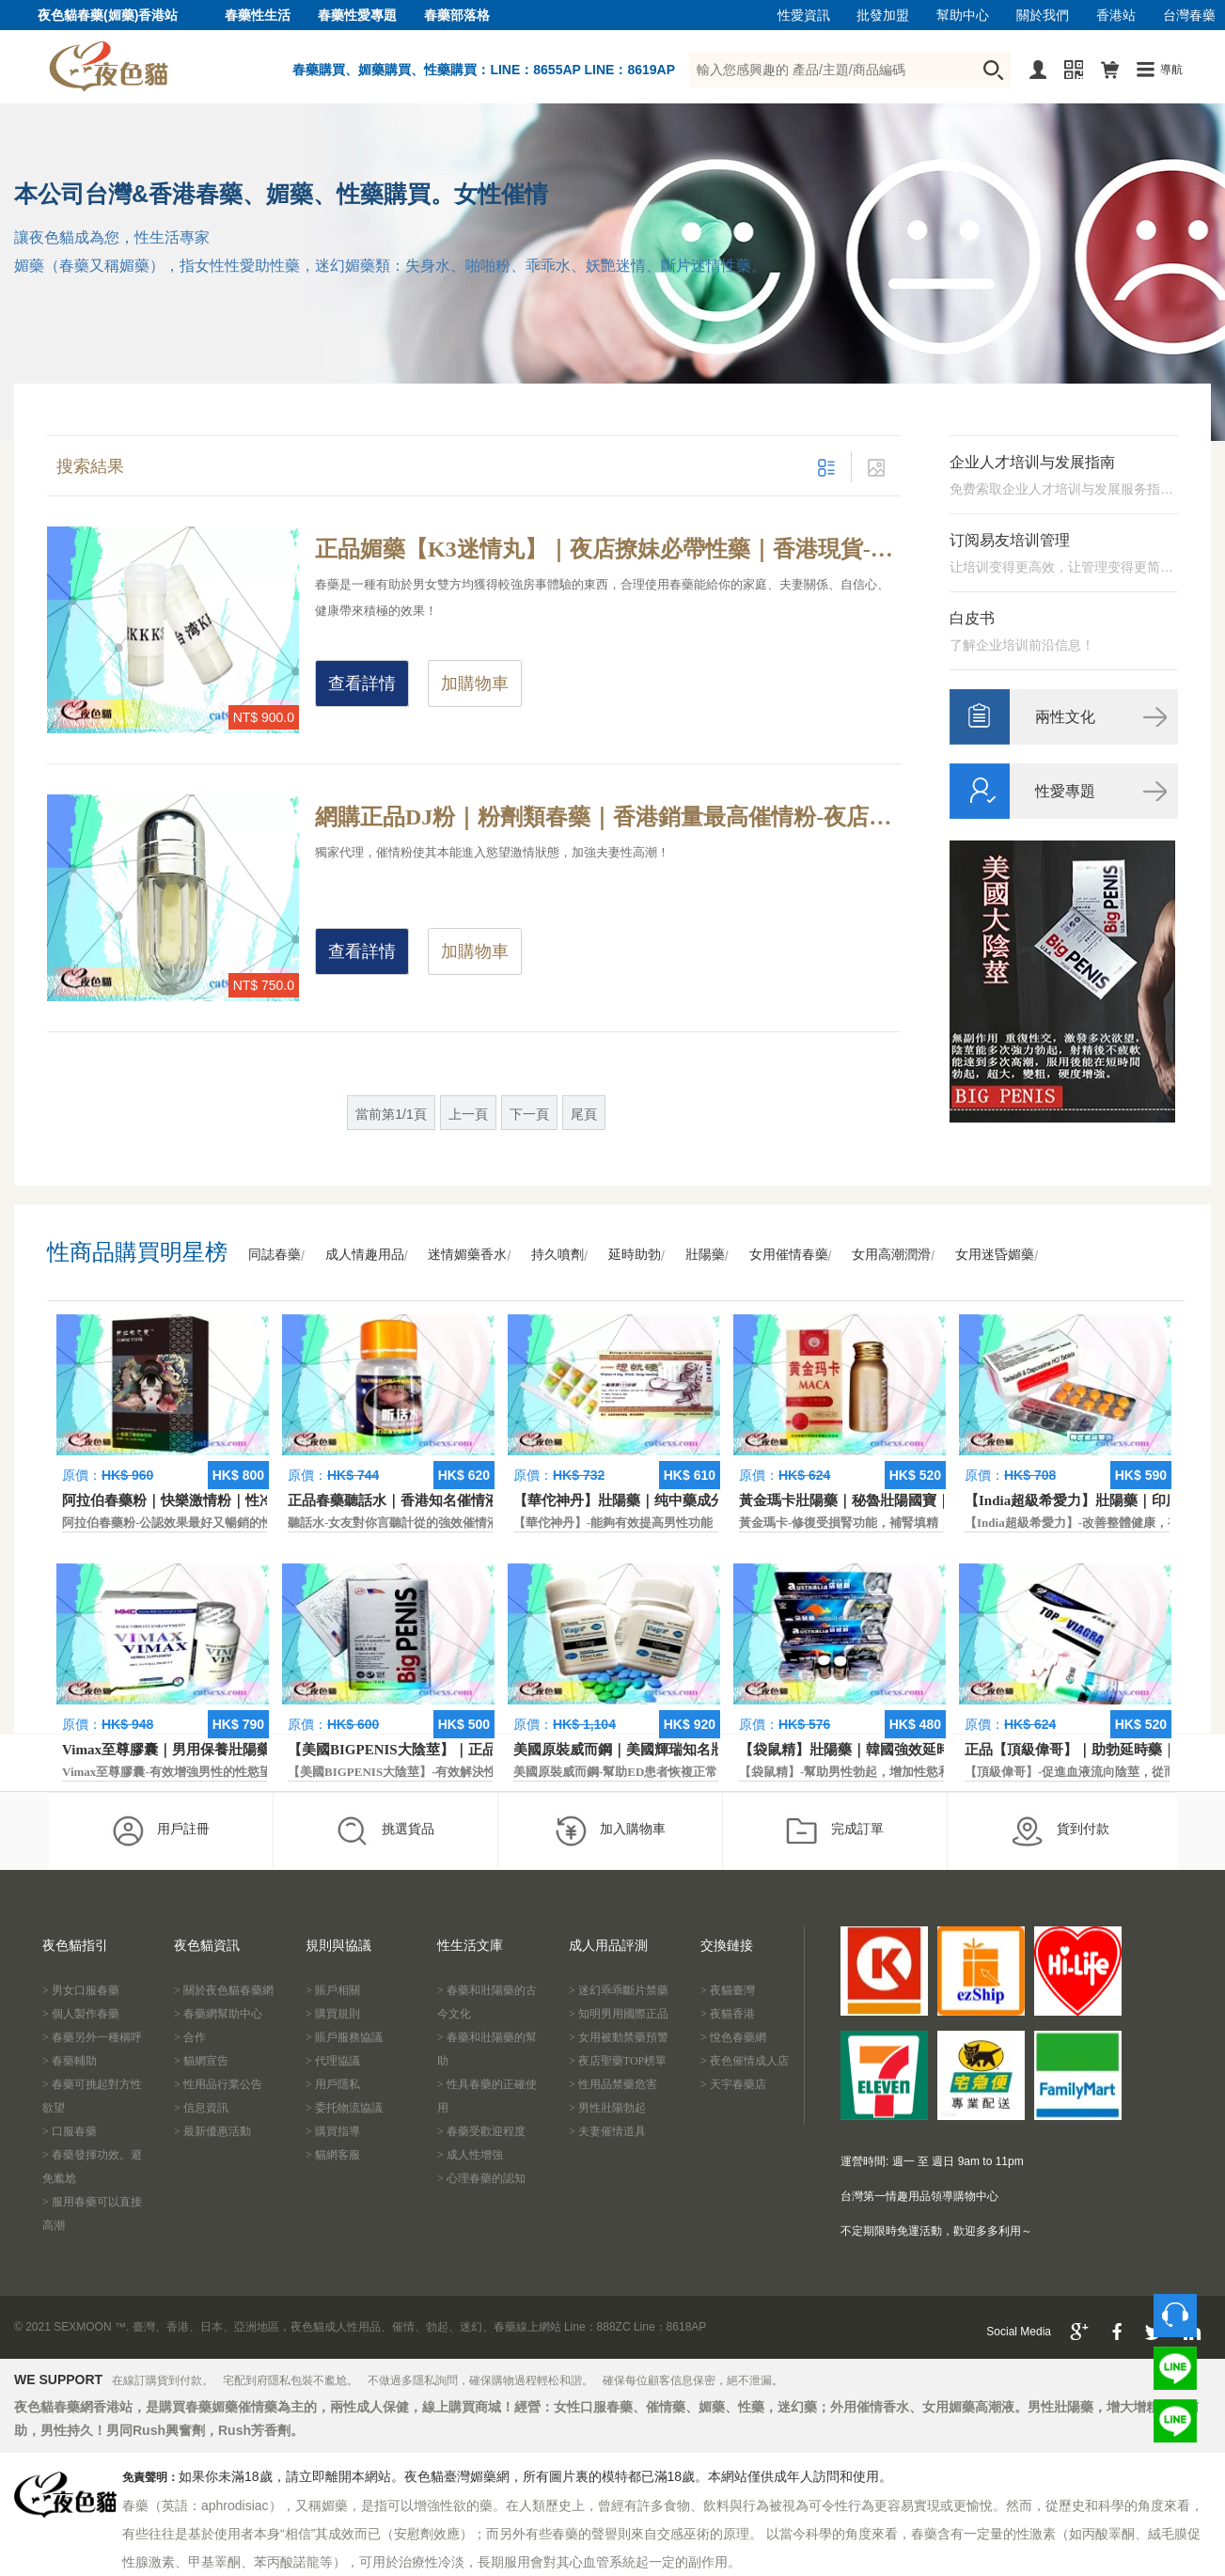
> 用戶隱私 (333, 2084)
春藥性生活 (258, 15)
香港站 (1116, 15)
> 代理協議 (333, 2060)
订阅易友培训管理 (1010, 540)
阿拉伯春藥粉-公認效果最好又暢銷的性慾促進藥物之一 (210, 1523)
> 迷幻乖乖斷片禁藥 (618, 1990)
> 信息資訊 (201, 2107)
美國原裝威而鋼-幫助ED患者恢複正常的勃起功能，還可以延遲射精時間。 (713, 1772)
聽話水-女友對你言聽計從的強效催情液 (393, 1523)
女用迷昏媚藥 (994, 1255)
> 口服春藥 (69, 2131)
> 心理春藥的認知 (481, 2178)
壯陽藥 (705, 1255)
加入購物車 (610, 1830)
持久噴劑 (557, 1255)
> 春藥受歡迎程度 (481, 2131)
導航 (1171, 69)
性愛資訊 (803, 15)
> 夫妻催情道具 (607, 2131)
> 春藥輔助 (69, 2060)
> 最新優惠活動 (212, 2131)
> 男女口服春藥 (80, 1990)
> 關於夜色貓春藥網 (224, 1990)
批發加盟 (882, 15)
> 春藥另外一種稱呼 (92, 2037)
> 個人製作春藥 (80, 2013)
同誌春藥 (274, 1255)
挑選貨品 (385, 1830)
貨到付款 (1060, 1830)
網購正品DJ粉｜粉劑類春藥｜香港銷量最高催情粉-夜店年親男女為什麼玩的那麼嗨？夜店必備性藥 (608, 817)
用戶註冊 (160, 1830)
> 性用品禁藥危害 (613, 2084)
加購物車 (475, 683)
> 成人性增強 (470, 2154)
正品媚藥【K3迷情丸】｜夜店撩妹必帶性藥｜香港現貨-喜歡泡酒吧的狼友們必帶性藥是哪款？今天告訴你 (608, 549)
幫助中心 (962, 15)
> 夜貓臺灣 (727, 1990)
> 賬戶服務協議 (344, 2037)
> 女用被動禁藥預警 (618, 2037)
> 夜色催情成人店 (744, 2060)
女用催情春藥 (788, 1255)
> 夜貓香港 (727, 2013)
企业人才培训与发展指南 (1032, 462)
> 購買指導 (333, 2131)
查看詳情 (362, 683)
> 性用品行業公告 (218, 2084)
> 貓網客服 (333, 2154)
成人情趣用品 (364, 1255)
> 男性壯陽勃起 (607, 2107)
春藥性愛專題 (357, 15)
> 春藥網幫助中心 (218, 2013)
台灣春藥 (1189, 15)
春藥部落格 (457, 15)
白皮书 (972, 618)
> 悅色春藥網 (733, 2037)
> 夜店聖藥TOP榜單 (618, 2060)
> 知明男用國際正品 (618, 2013)
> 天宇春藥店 (733, 2084)
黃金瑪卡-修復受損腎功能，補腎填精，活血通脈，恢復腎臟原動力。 (924, 1523)
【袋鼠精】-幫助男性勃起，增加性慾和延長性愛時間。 (887, 1772)
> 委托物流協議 (344, 2107)
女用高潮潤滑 (891, 1255)
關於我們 (1042, 15)
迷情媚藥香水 (467, 1255)
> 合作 (190, 2037)
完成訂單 (834, 1830)
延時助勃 (634, 1255)
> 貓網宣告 (201, 2060)
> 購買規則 (333, 2013)
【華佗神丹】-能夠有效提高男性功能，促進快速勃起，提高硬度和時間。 (710, 1523)
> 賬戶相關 (333, 1990)
